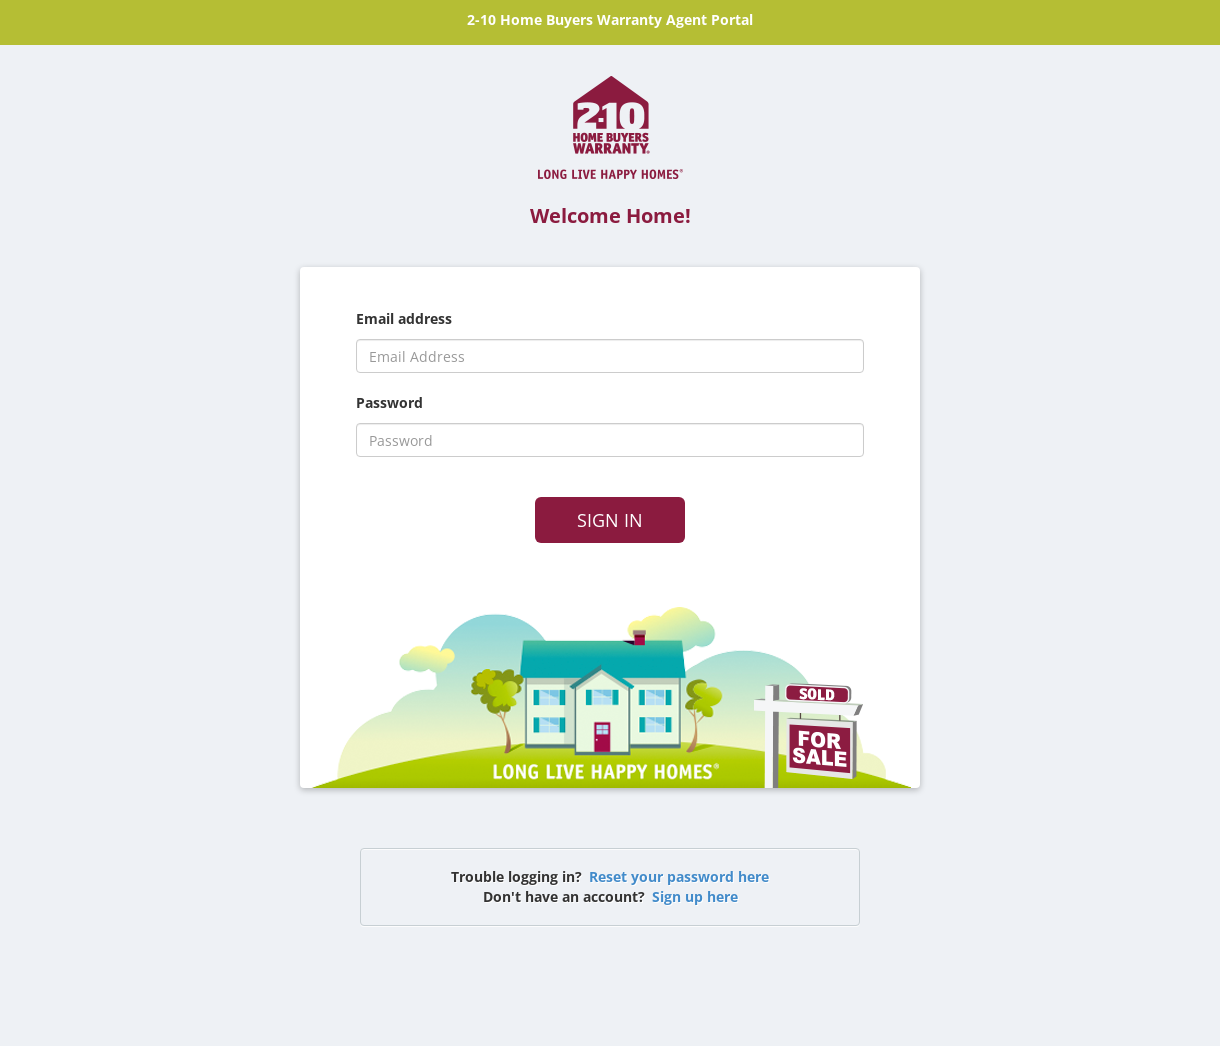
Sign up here (695, 896)
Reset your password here (679, 876)
